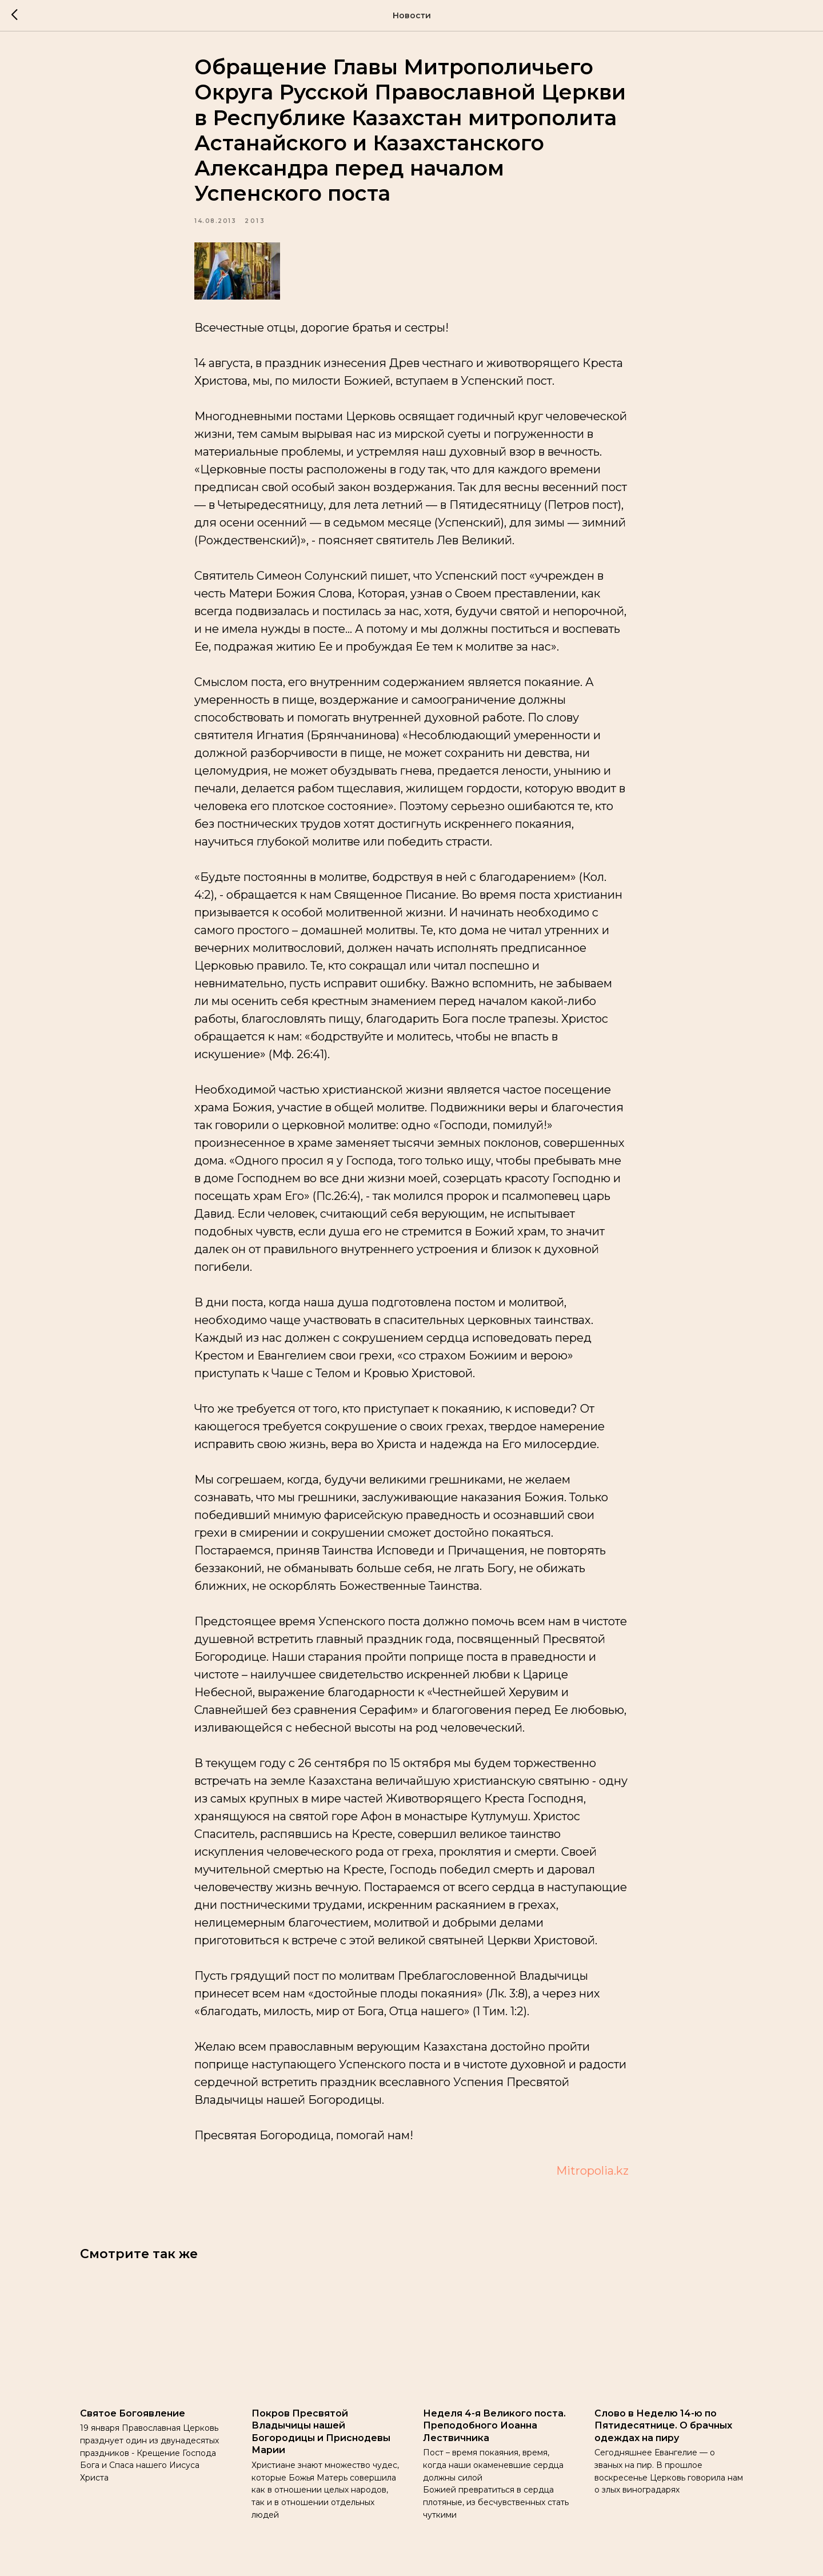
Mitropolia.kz (592, 2171)
